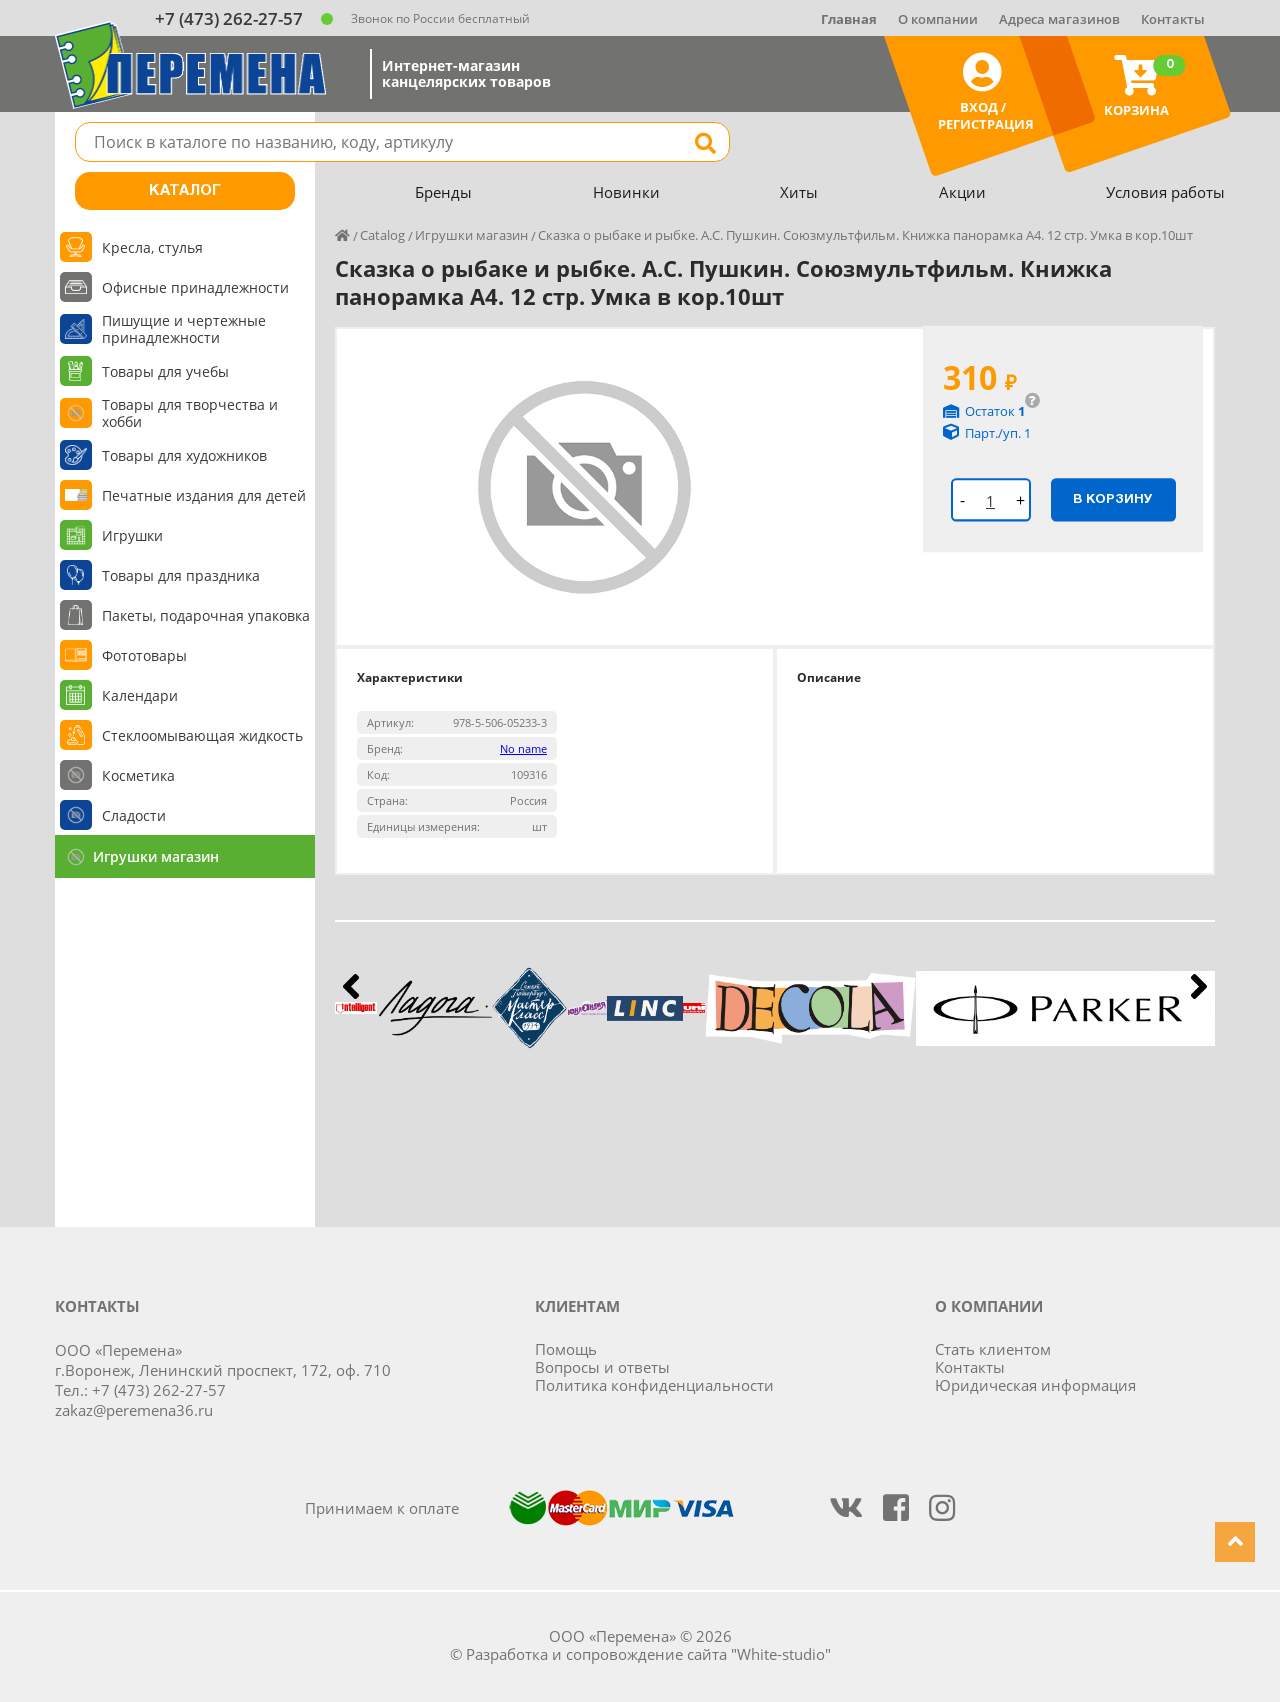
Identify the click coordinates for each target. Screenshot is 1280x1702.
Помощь (566, 1349)
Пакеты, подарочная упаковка (206, 615)
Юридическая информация (1035, 1385)
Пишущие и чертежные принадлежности (184, 329)
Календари (140, 695)
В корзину (1113, 499)
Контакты (1173, 19)
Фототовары (144, 655)
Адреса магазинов (1059, 19)
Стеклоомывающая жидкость (202, 735)
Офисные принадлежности (195, 287)
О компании (938, 19)
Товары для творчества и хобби (190, 413)
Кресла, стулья (152, 247)
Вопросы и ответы (602, 1367)
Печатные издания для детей (204, 495)
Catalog (382, 235)
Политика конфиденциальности (654, 1385)
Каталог (185, 191)
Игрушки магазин (156, 856)
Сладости (134, 815)
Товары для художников (184, 455)
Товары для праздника (181, 575)
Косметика (138, 775)
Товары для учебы (165, 371)
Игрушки (132, 535)
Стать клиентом (993, 1349)
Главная (849, 19)
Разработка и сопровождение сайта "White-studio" (648, 1654)
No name (523, 748)
